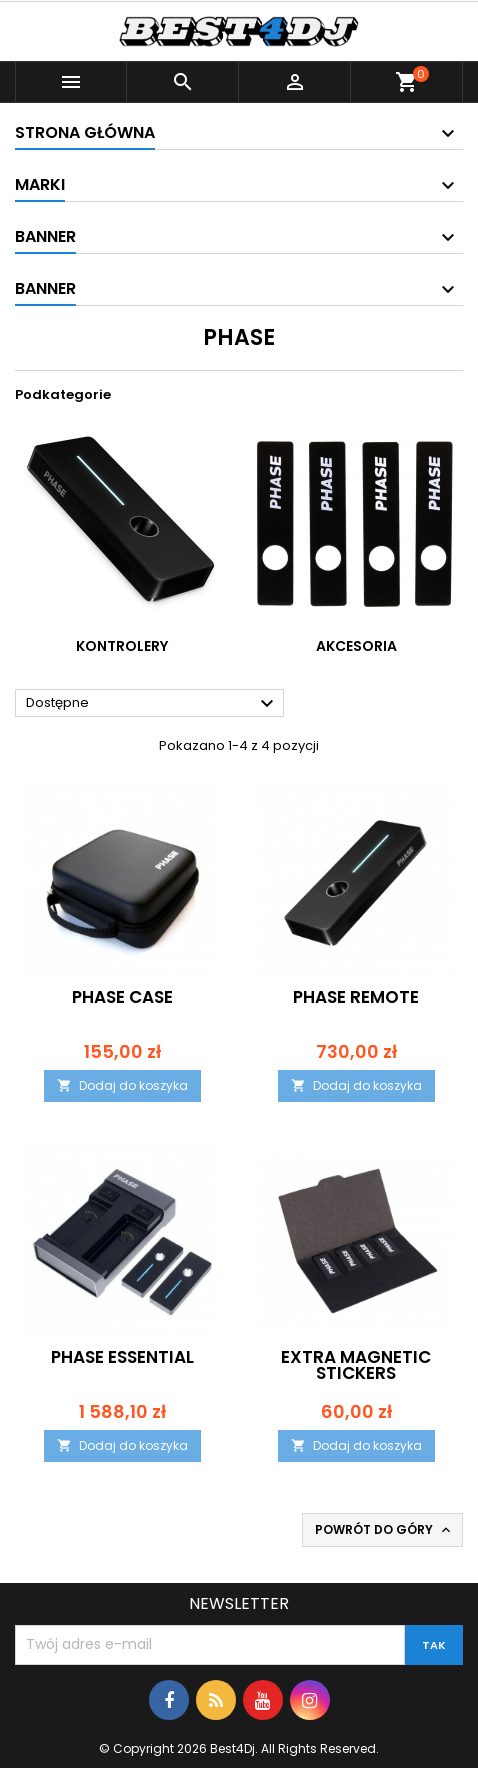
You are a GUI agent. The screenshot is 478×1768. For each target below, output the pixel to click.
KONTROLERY (122, 646)
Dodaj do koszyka (122, 1085)
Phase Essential (122, 1357)
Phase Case (122, 997)
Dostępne (152, 704)
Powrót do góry (384, 1530)
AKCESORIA (356, 646)
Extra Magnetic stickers (356, 1365)
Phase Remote (356, 997)
